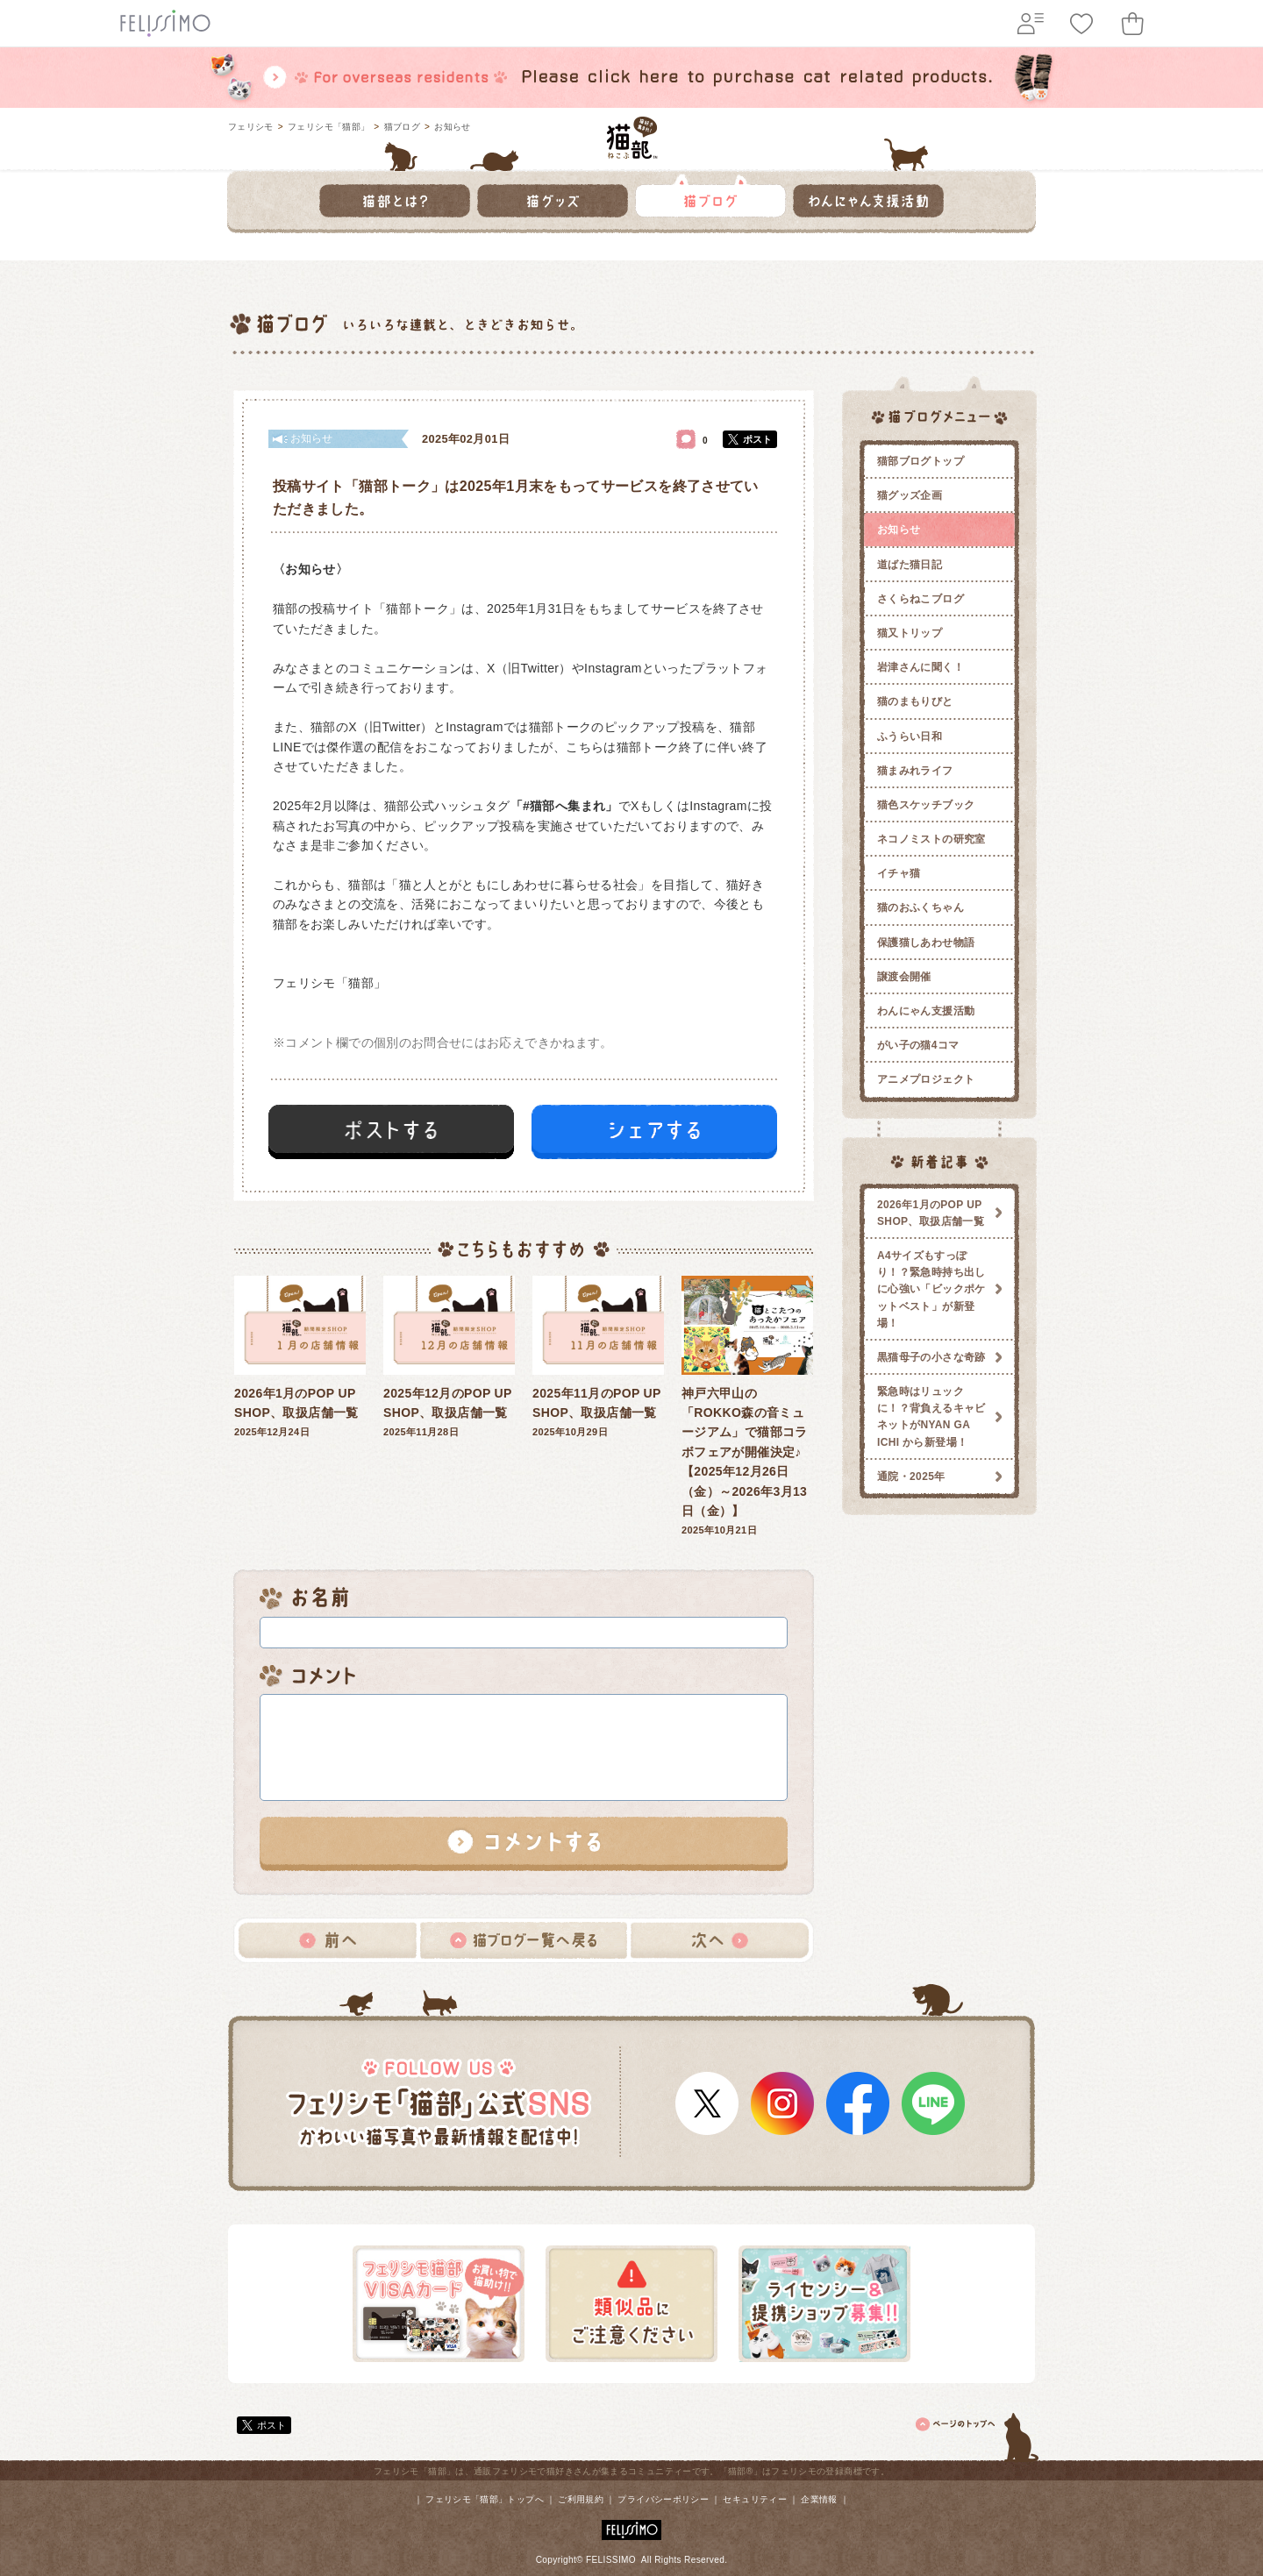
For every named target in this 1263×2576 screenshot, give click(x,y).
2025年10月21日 (747, 1406)
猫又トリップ (909, 633)
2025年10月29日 (598, 1357)
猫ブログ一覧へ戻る (523, 1940)
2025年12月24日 (300, 1357)
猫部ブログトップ (920, 461)
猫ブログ (402, 127)
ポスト (757, 439)
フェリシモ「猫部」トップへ (484, 2499)
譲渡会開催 (904, 977)
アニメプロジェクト (925, 1079)
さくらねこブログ (920, 599)
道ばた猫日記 (909, 565)
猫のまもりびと (915, 701)
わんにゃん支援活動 (925, 1011)
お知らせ (452, 127)
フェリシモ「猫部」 (328, 127)
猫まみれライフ (915, 771)
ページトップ (978, 2434)
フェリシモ (251, 127)
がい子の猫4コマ (918, 1045)
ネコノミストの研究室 (931, 839)
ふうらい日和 (909, 736)
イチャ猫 (898, 873)
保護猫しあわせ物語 (925, 942)
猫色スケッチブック (925, 805)
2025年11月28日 (449, 1357)
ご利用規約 (580, 2499)
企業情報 (819, 2499)
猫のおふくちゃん (920, 907)
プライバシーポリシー (663, 2499)
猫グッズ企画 (909, 495)
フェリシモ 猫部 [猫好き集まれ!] (632, 138)
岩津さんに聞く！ (920, 667)
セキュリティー (755, 2499)
